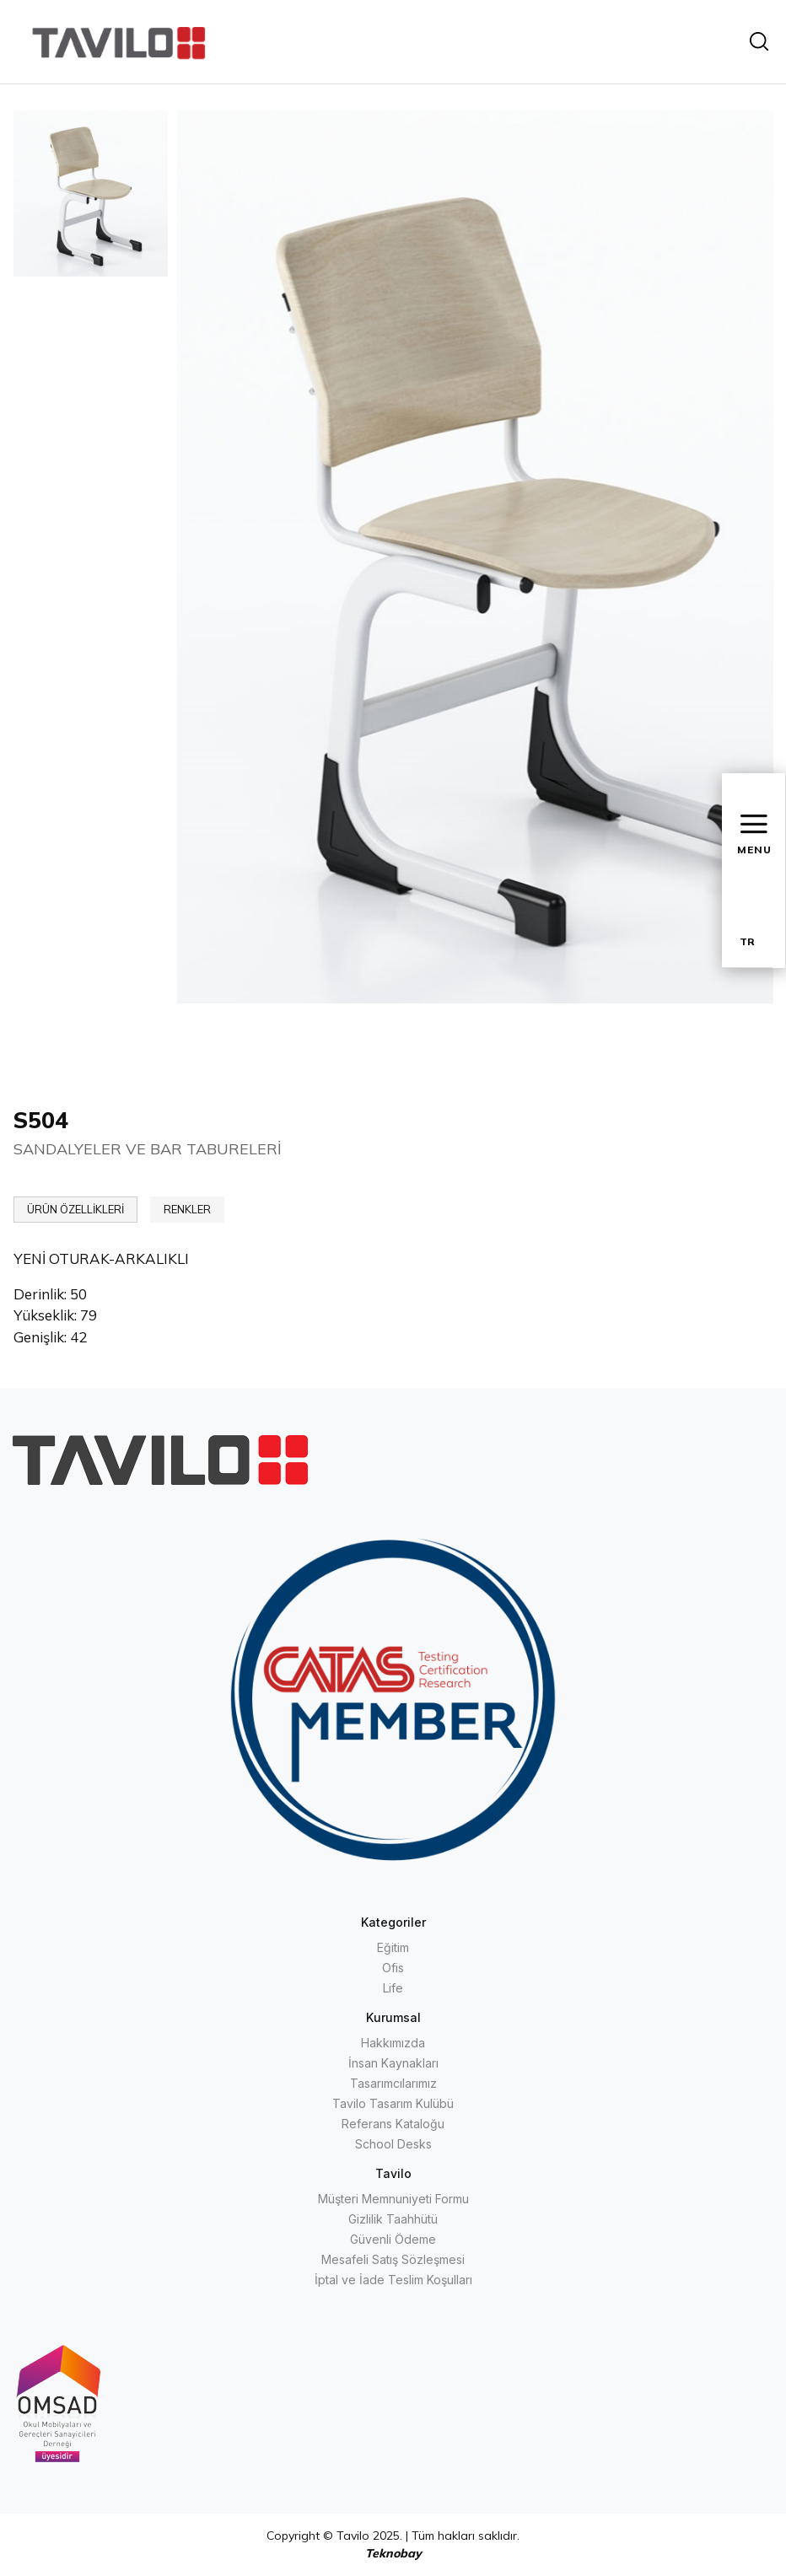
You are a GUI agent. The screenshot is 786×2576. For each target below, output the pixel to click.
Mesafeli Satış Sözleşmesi (393, 2259)
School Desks (393, 2144)
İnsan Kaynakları (393, 2063)
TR (747, 941)
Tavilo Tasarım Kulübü (393, 2103)
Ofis (393, 1967)
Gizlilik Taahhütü (393, 2219)
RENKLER (187, 1209)
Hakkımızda (393, 2043)
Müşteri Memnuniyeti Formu (393, 2198)
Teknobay (393, 2553)
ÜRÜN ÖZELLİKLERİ (75, 1209)
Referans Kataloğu (393, 2123)
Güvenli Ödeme (393, 2239)
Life (393, 1988)
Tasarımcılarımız (393, 2083)
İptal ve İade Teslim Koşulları (393, 2279)
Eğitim (393, 1947)
